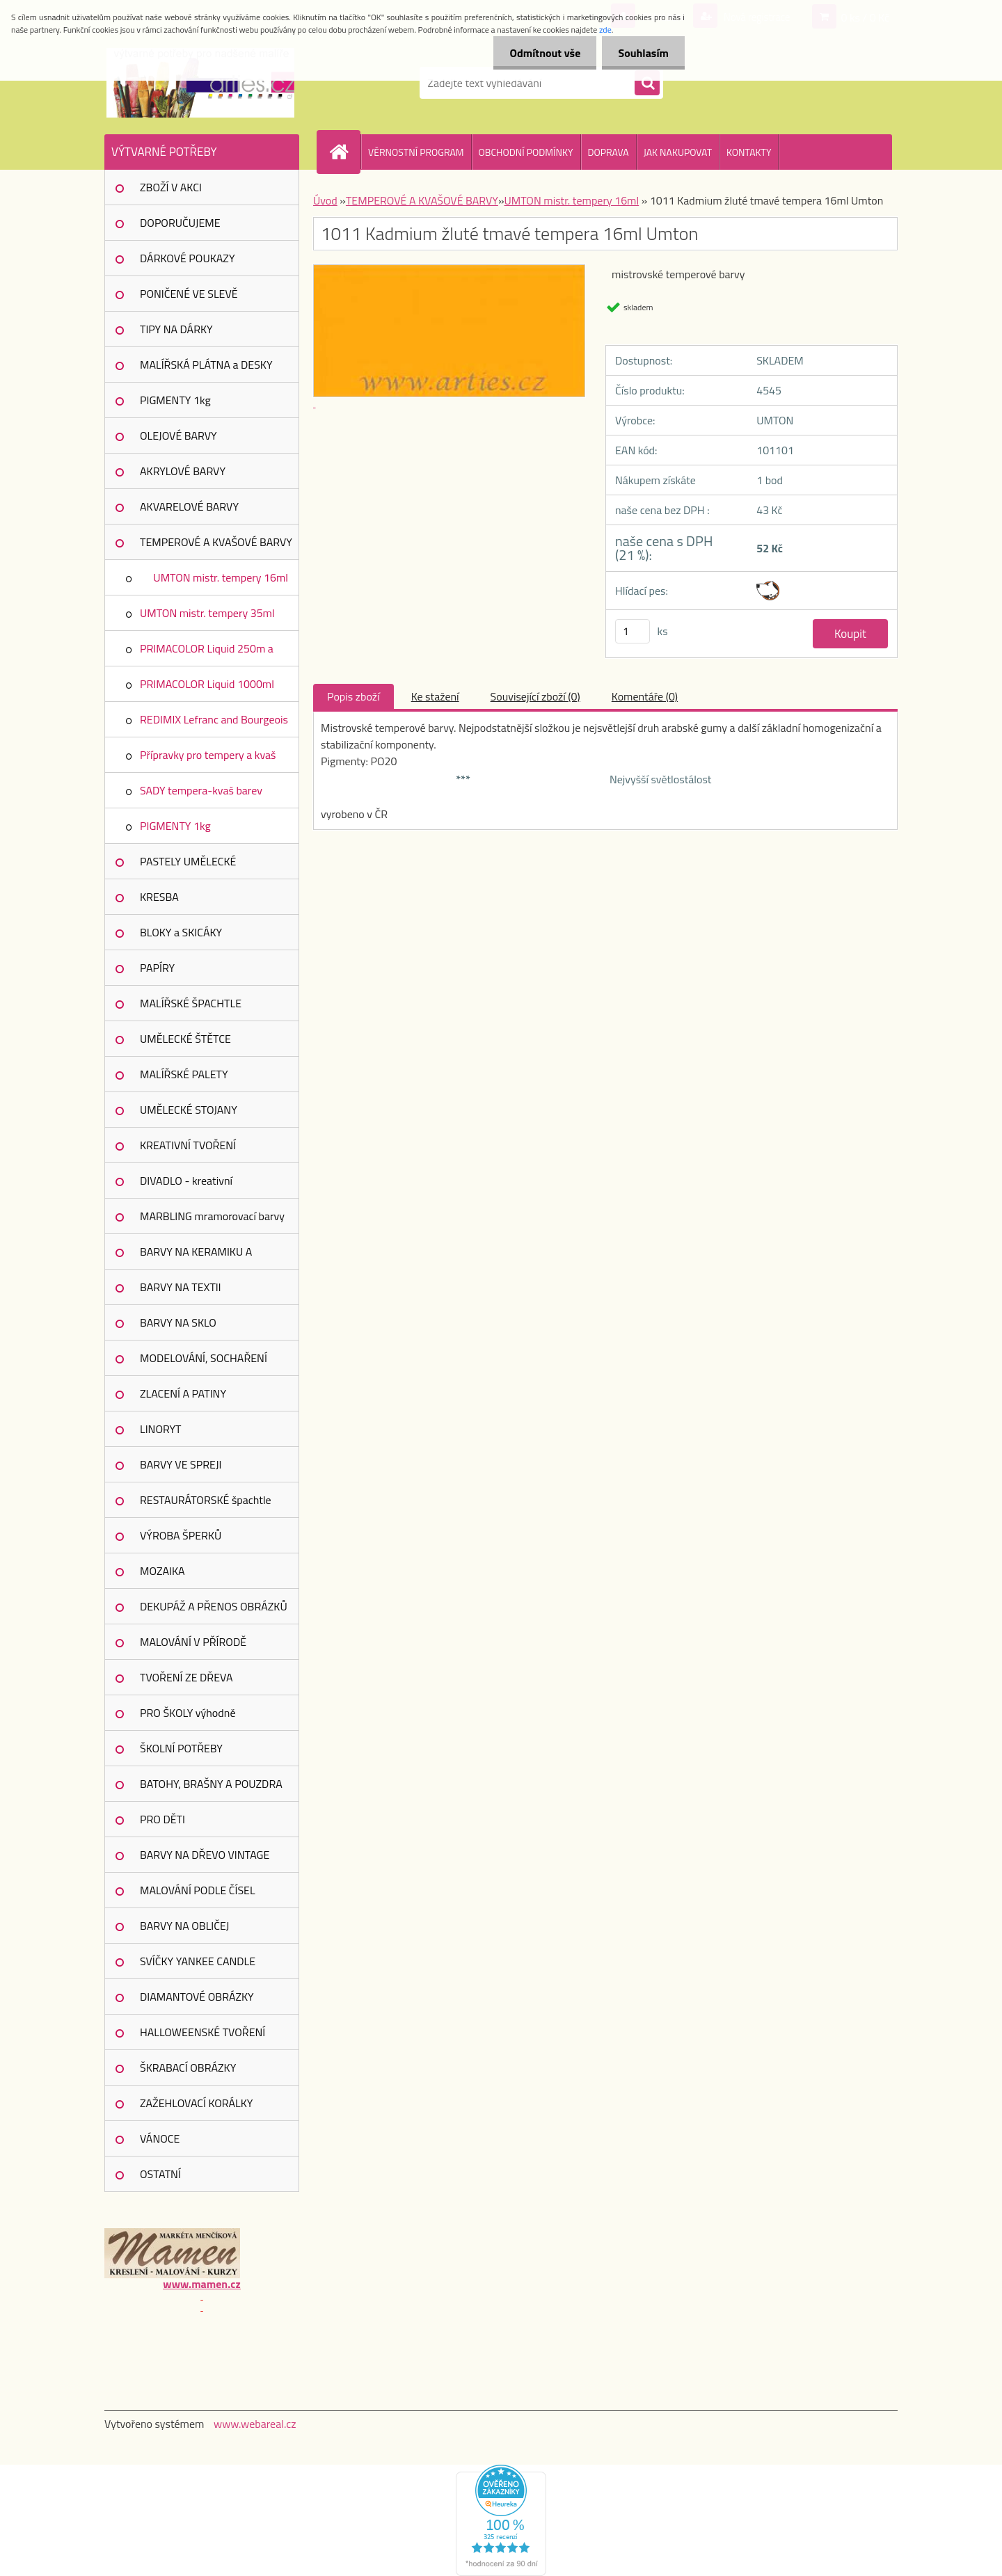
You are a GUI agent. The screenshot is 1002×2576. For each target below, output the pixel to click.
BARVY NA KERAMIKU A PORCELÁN (196, 1256)
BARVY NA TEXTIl (180, 1287)
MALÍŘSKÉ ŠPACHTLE (190, 1003)
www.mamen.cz (201, 2283)
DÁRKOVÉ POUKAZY (187, 258)
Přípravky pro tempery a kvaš (208, 754)
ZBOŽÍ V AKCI (171, 187)
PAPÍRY (157, 967)
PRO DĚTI (162, 1819)
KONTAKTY (748, 152)
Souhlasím (642, 53)
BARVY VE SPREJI (180, 1464)
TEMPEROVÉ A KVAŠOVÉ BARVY (216, 542)
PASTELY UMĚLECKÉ (188, 861)
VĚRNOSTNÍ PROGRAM (416, 152)
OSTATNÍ (160, 2174)
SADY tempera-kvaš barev (201, 790)
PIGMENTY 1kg (175, 400)
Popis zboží (353, 696)
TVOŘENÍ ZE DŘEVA (186, 1677)
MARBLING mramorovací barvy (212, 1216)
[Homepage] (344, 151)
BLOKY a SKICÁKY (181, 932)
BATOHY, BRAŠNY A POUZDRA (211, 1783)
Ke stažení (435, 696)
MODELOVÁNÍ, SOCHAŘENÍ (203, 1358)
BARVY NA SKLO (178, 1322)
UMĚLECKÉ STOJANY (188, 1109)
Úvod (325, 200)
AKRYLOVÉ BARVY (182, 471)
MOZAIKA (162, 1570)
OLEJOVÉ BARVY (178, 435)
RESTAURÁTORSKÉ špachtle (205, 1499)
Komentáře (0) (645, 696)
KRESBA (159, 896)
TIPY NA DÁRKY (176, 329)
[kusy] (632, 631)
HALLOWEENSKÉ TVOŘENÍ (202, 2032)
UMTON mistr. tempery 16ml (220, 577)
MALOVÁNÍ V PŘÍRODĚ (193, 1641)
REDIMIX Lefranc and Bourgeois (214, 719)
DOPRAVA (608, 152)
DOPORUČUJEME (180, 222)
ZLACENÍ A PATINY (183, 1393)
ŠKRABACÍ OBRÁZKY (188, 2067)
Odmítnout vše (541, 53)
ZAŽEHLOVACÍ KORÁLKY (196, 2103)
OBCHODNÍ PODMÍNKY (526, 152)
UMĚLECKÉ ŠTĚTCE (185, 1038)
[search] (647, 83)
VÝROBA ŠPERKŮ (180, 1535)
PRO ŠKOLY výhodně (187, 1712)
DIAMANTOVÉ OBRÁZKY (197, 1996)
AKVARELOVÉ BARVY (189, 506)
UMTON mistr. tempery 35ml (207, 613)
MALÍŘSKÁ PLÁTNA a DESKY (206, 364)
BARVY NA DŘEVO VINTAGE (204, 1854)
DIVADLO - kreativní (186, 1180)
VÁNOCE (160, 2138)
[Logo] (200, 83)
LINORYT (161, 1429)
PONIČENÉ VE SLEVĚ (189, 293)
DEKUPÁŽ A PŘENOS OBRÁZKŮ (213, 1606)
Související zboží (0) (535, 696)
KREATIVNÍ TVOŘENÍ (188, 1145)
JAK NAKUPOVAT (678, 152)
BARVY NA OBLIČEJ (184, 1925)
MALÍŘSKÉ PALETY (184, 1074)
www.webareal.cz (255, 2423)
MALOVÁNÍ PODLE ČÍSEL (197, 1890)
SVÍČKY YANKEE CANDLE (197, 1961)
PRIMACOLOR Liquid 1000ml (207, 683)
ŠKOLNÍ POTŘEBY (181, 1748)
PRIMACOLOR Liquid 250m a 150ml (206, 653)
